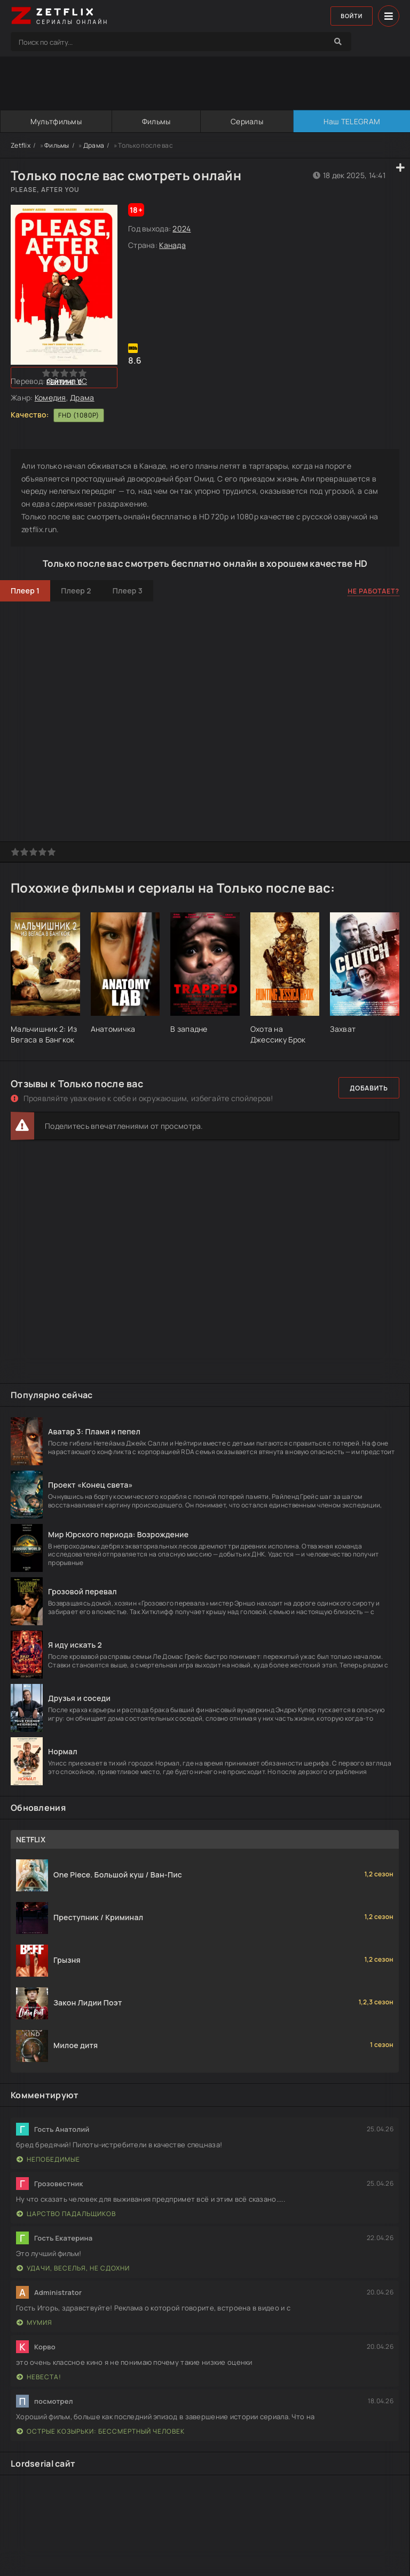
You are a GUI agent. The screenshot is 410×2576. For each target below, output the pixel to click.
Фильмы (155, 121)
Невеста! (39, 2376)
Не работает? (373, 591)
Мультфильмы (55, 121)
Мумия (34, 2322)
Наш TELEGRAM (351, 121)
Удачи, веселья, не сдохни (73, 2268)
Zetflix (20, 145)
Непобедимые (48, 2159)
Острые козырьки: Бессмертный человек (101, 2431)
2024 (181, 228)
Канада (172, 245)
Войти (349, 16)
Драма (93, 145)
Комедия (50, 397)
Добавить (369, 1088)
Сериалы (247, 121)
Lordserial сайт (43, 2463)
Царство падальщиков (66, 2213)
